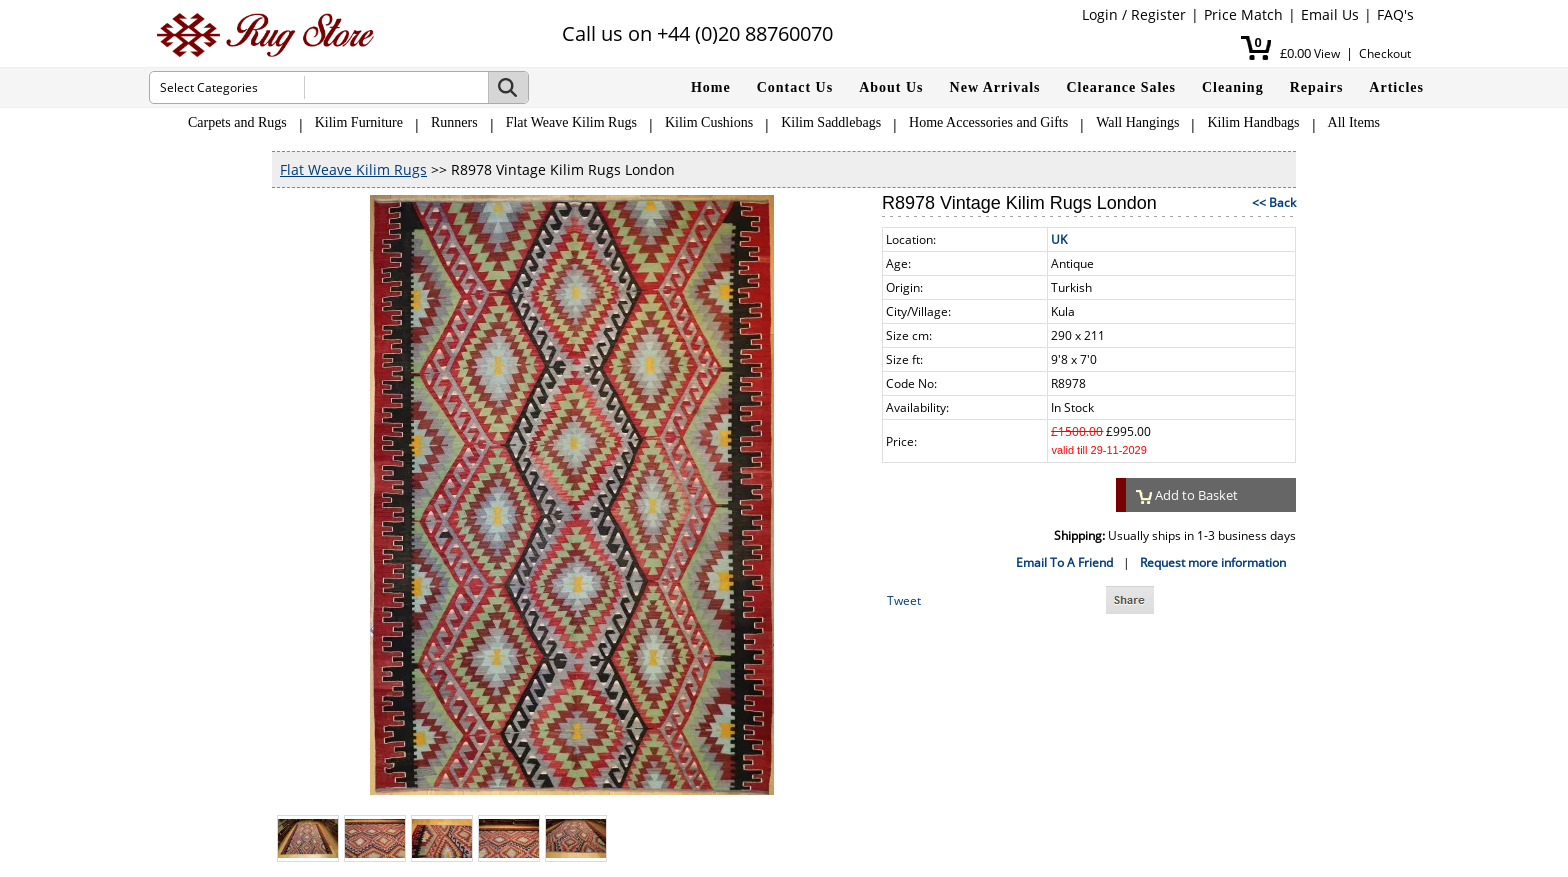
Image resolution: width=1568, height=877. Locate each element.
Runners (454, 122)
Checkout (1385, 53)
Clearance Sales (1121, 87)
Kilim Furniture (359, 122)
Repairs (1317, 87)
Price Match (1243, 14)
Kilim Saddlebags (831, 122)
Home (711, 87)
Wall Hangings (1137, 122)
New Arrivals (995, 87)
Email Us (1330, 14)
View (1327, 53)
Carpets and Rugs (237, 122)
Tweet (904, 600)
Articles (1396, 87)
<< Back (1274, 202)
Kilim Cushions (709, 122)
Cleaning (1233, 87)
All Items (1354, 122)
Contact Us (795, 87)
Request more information (1213, 562)
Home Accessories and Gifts (988, 122)
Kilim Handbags (1253, 122)
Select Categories (209, 87)
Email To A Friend (1064, 562)
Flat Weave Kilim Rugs (571, 122)
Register (1158, 14)
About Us (891, 87)
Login (1100, 14)
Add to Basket (1187, 495)
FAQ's (1395, 14)
